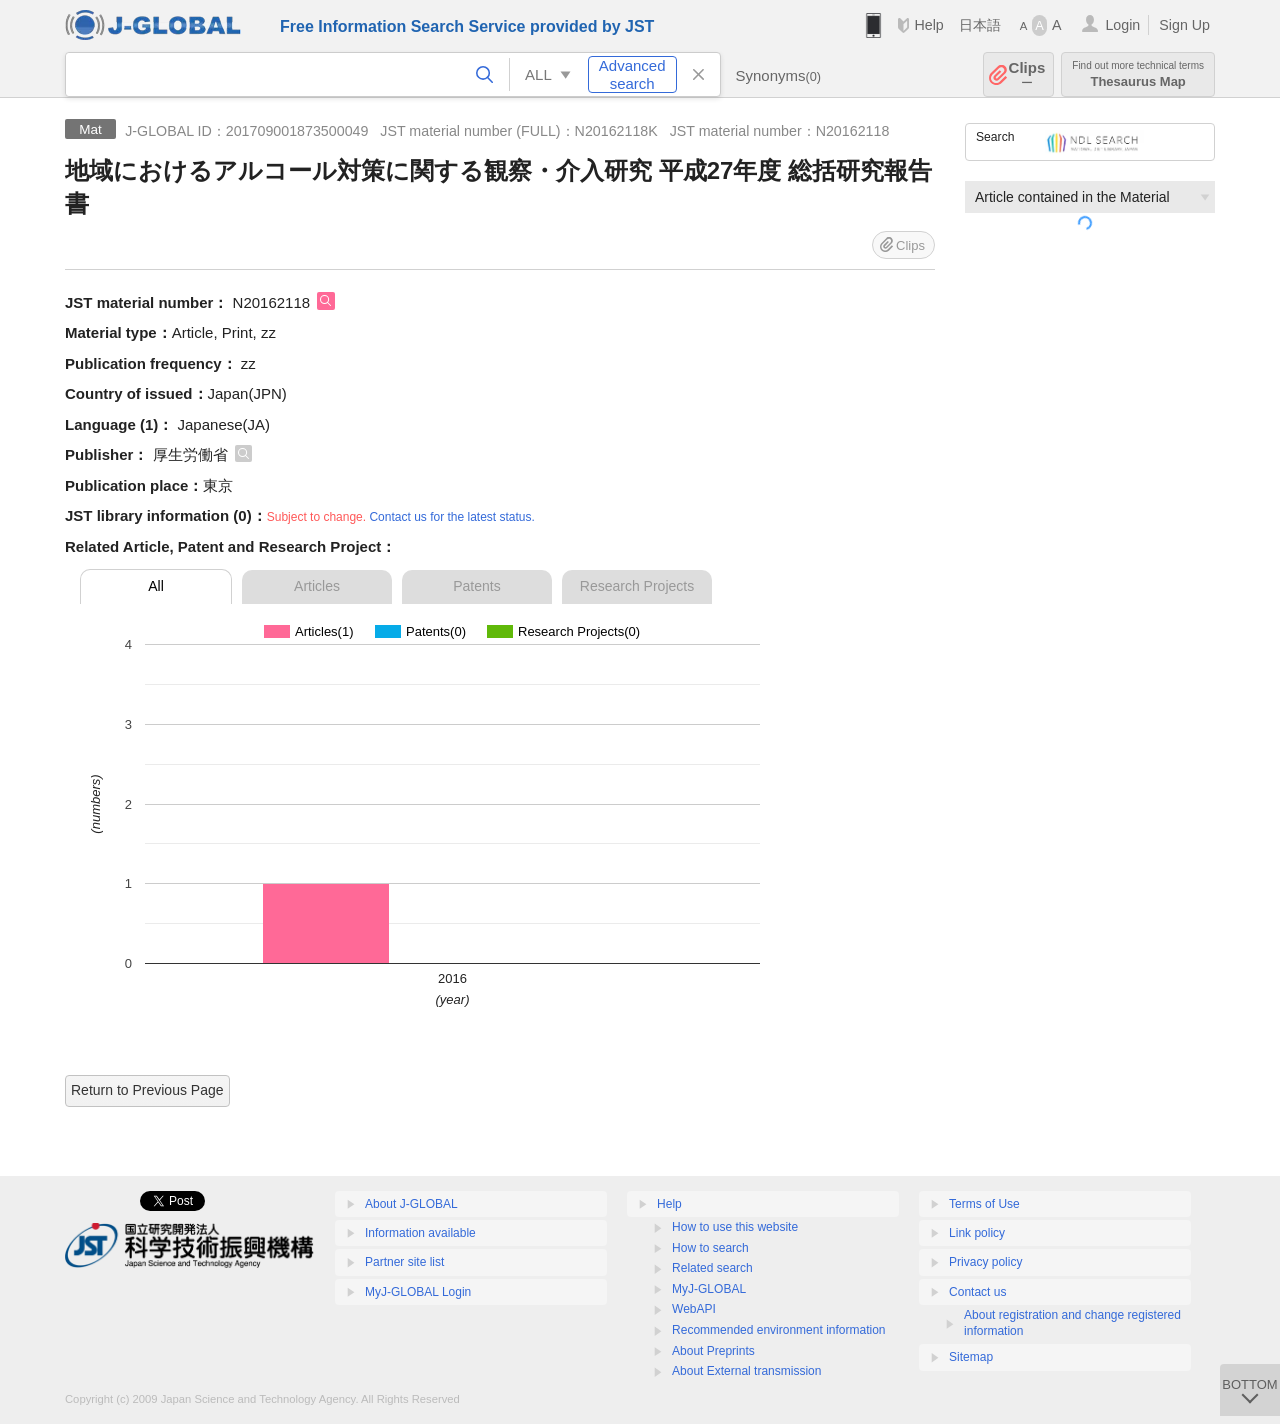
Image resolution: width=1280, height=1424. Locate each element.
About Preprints (713, 1351)
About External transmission (746, 1371)
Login (1122, 25)
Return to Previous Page (147, 1090)
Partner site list (404, 1262)
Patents (476, 586)
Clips (1027, 74)
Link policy (977, 1233)
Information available (420, 1233)
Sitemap (971, 1357)
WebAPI (694, 1309)
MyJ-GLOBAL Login (418, 1292)
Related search (712, 1268)
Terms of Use (984, 1204)
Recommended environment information (778, 1330)
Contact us (977, 1292)
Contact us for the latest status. (451, 517)
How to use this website (735, 1227)
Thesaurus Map (1138, 74)
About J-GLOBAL (411, 1204)
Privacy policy (985, 1262)
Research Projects (637, 586)
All (156, 586)
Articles (317, 586)
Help (928, 25)
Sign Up (1184, 25)
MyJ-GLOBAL (709, 1289)
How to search (710, 1248)
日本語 (980, 25)
